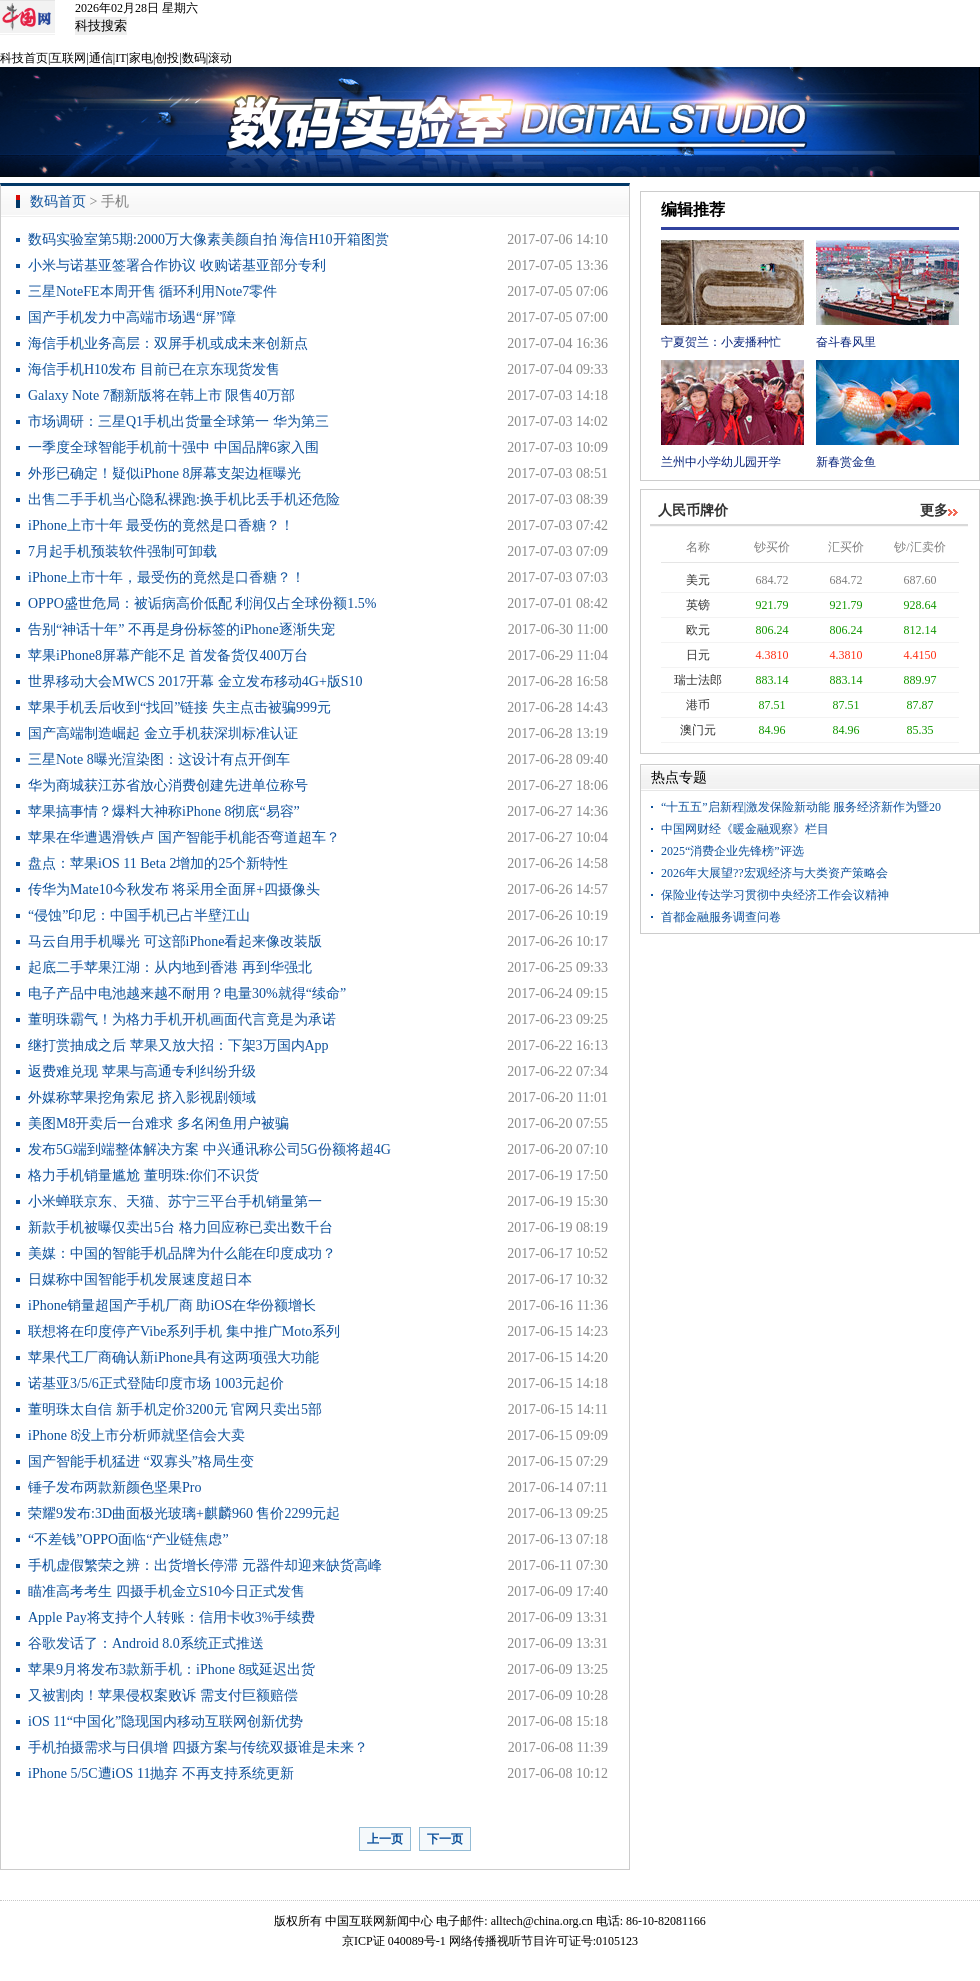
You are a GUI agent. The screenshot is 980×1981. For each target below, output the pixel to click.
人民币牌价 (693, 510)
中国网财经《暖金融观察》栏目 (745, 829)
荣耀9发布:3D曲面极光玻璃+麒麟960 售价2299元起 (184, 1513)
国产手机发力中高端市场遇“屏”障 (132, 317)
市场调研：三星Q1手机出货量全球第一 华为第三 (178, 421)
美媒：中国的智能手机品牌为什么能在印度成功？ (182, 1253)
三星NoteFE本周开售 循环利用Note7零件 (152, 291)
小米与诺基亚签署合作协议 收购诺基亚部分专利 (177, 265)
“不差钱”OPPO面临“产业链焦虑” (128, 1539)
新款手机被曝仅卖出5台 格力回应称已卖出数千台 (180, 1227)
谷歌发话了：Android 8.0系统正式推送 (146, 1643)
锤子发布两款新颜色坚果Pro (114, 1487)
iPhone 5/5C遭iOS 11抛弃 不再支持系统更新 (161, 1773)
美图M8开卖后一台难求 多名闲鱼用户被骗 (158, 1123)
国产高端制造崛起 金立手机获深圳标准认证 (163, 733)
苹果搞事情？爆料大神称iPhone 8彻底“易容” (164, 811)
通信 (101, 58)
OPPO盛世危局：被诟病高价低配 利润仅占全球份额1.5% (202, 603)
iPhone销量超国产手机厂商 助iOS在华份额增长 (172, 1305)
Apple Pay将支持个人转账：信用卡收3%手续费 (171, 1617)
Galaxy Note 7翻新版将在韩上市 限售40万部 (161, 395)
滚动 (220, 58)
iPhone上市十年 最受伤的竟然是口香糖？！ (161, 525)
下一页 (445, 1839)
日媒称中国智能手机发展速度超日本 (140, 1279)
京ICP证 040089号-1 (394, 1941)
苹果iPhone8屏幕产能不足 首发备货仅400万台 (168, 655)
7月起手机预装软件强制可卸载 (122, 551)
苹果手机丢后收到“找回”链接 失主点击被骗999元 (179, 707)
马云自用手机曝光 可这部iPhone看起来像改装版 (175, 941)
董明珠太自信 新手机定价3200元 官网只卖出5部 (175, 1409)
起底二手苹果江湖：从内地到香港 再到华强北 (170, 967)
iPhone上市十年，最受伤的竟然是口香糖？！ (166, 577)
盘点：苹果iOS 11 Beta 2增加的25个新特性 (158, 863)
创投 (167, 58)
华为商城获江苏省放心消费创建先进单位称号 (168, 785)
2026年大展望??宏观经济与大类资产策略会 (774, 873)
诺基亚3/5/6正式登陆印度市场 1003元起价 (156, 1383)
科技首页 (24, 58)
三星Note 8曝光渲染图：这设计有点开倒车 (159, 759)
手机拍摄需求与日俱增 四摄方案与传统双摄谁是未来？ (198, 1747)
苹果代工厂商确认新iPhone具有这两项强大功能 (173, 1357)
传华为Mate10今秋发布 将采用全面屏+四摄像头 (174, 889)
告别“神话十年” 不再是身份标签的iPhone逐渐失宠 (181, 629)
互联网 (68, 58)
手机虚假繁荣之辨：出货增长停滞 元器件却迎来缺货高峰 (205, 1565)
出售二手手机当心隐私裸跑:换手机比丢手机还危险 (184, 499)
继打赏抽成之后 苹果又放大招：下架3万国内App (178, 1045)
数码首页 (58, 201)
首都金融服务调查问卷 (721, 917)
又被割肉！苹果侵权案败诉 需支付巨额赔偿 (163, 1695)
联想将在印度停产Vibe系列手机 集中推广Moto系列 (184, 1331)
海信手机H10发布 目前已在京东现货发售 (154, 369)
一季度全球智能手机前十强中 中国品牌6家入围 (173, 447)
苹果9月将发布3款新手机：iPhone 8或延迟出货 (171, 1669)
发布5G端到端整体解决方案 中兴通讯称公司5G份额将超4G (209, 1149)
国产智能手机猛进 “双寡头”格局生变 (141, 1461)
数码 (194, 58)
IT (120, 58)
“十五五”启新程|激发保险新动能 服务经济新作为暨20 (801, 807)
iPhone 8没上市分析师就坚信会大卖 (136, 1435)
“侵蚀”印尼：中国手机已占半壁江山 (139, 915)
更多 (934, 510)
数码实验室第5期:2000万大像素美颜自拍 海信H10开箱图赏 (208, 239)
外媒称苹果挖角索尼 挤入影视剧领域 (142, 1097)
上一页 (385, 1839)
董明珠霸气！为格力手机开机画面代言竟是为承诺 (182, 1019)
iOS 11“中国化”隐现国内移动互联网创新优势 (165, 1721)
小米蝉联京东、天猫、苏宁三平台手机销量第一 (175, 1201)
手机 (115, 201)
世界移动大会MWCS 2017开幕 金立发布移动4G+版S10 (195, 681)
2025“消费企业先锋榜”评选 (732, 851)
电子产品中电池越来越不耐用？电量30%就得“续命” (187, 993)
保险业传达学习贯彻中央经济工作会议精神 (775, 895)
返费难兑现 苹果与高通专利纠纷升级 (142, 1071)
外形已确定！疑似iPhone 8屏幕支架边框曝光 (164, 473)
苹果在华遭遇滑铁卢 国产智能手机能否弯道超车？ (184, 837)
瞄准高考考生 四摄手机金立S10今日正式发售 (166, 1591)
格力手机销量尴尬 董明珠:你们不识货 (143, 1175)
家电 (141, 58)
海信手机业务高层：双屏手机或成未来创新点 (168, 343)
